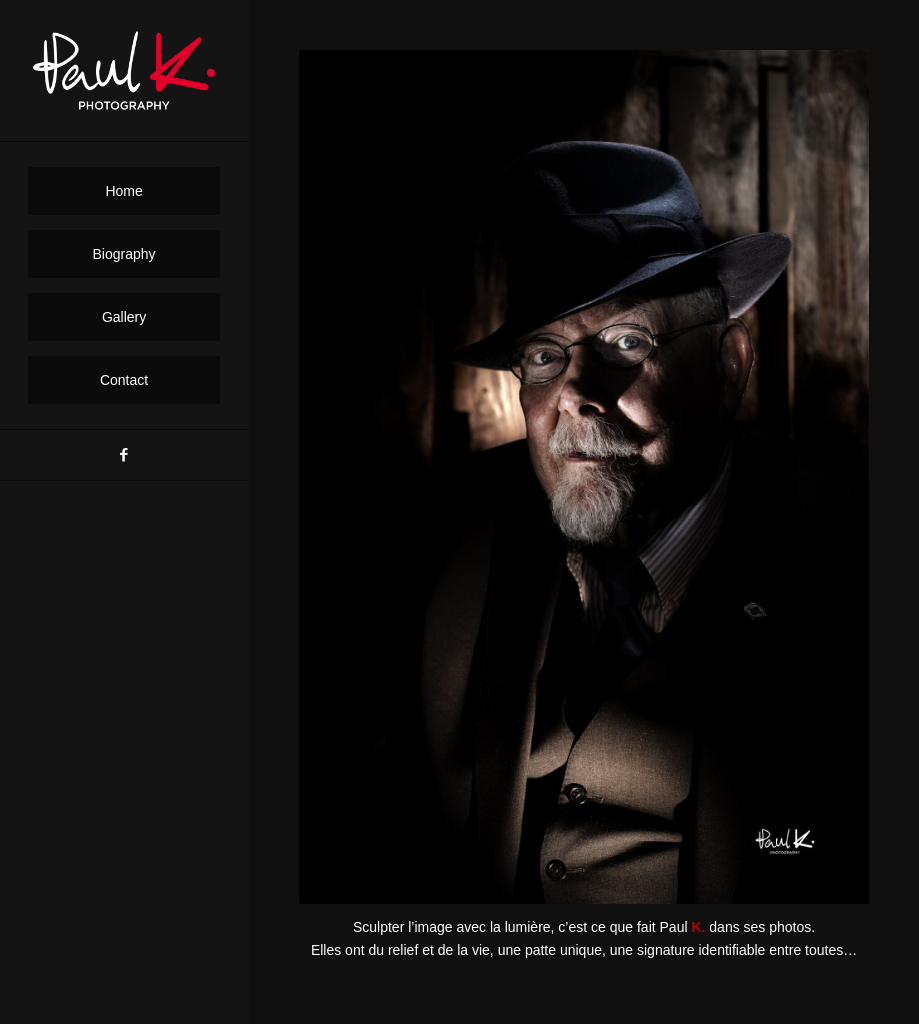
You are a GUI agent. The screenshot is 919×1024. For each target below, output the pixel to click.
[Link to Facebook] (124, 455)
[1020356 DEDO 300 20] (584, 477)
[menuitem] (124, 191)
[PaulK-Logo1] (124, 70)
